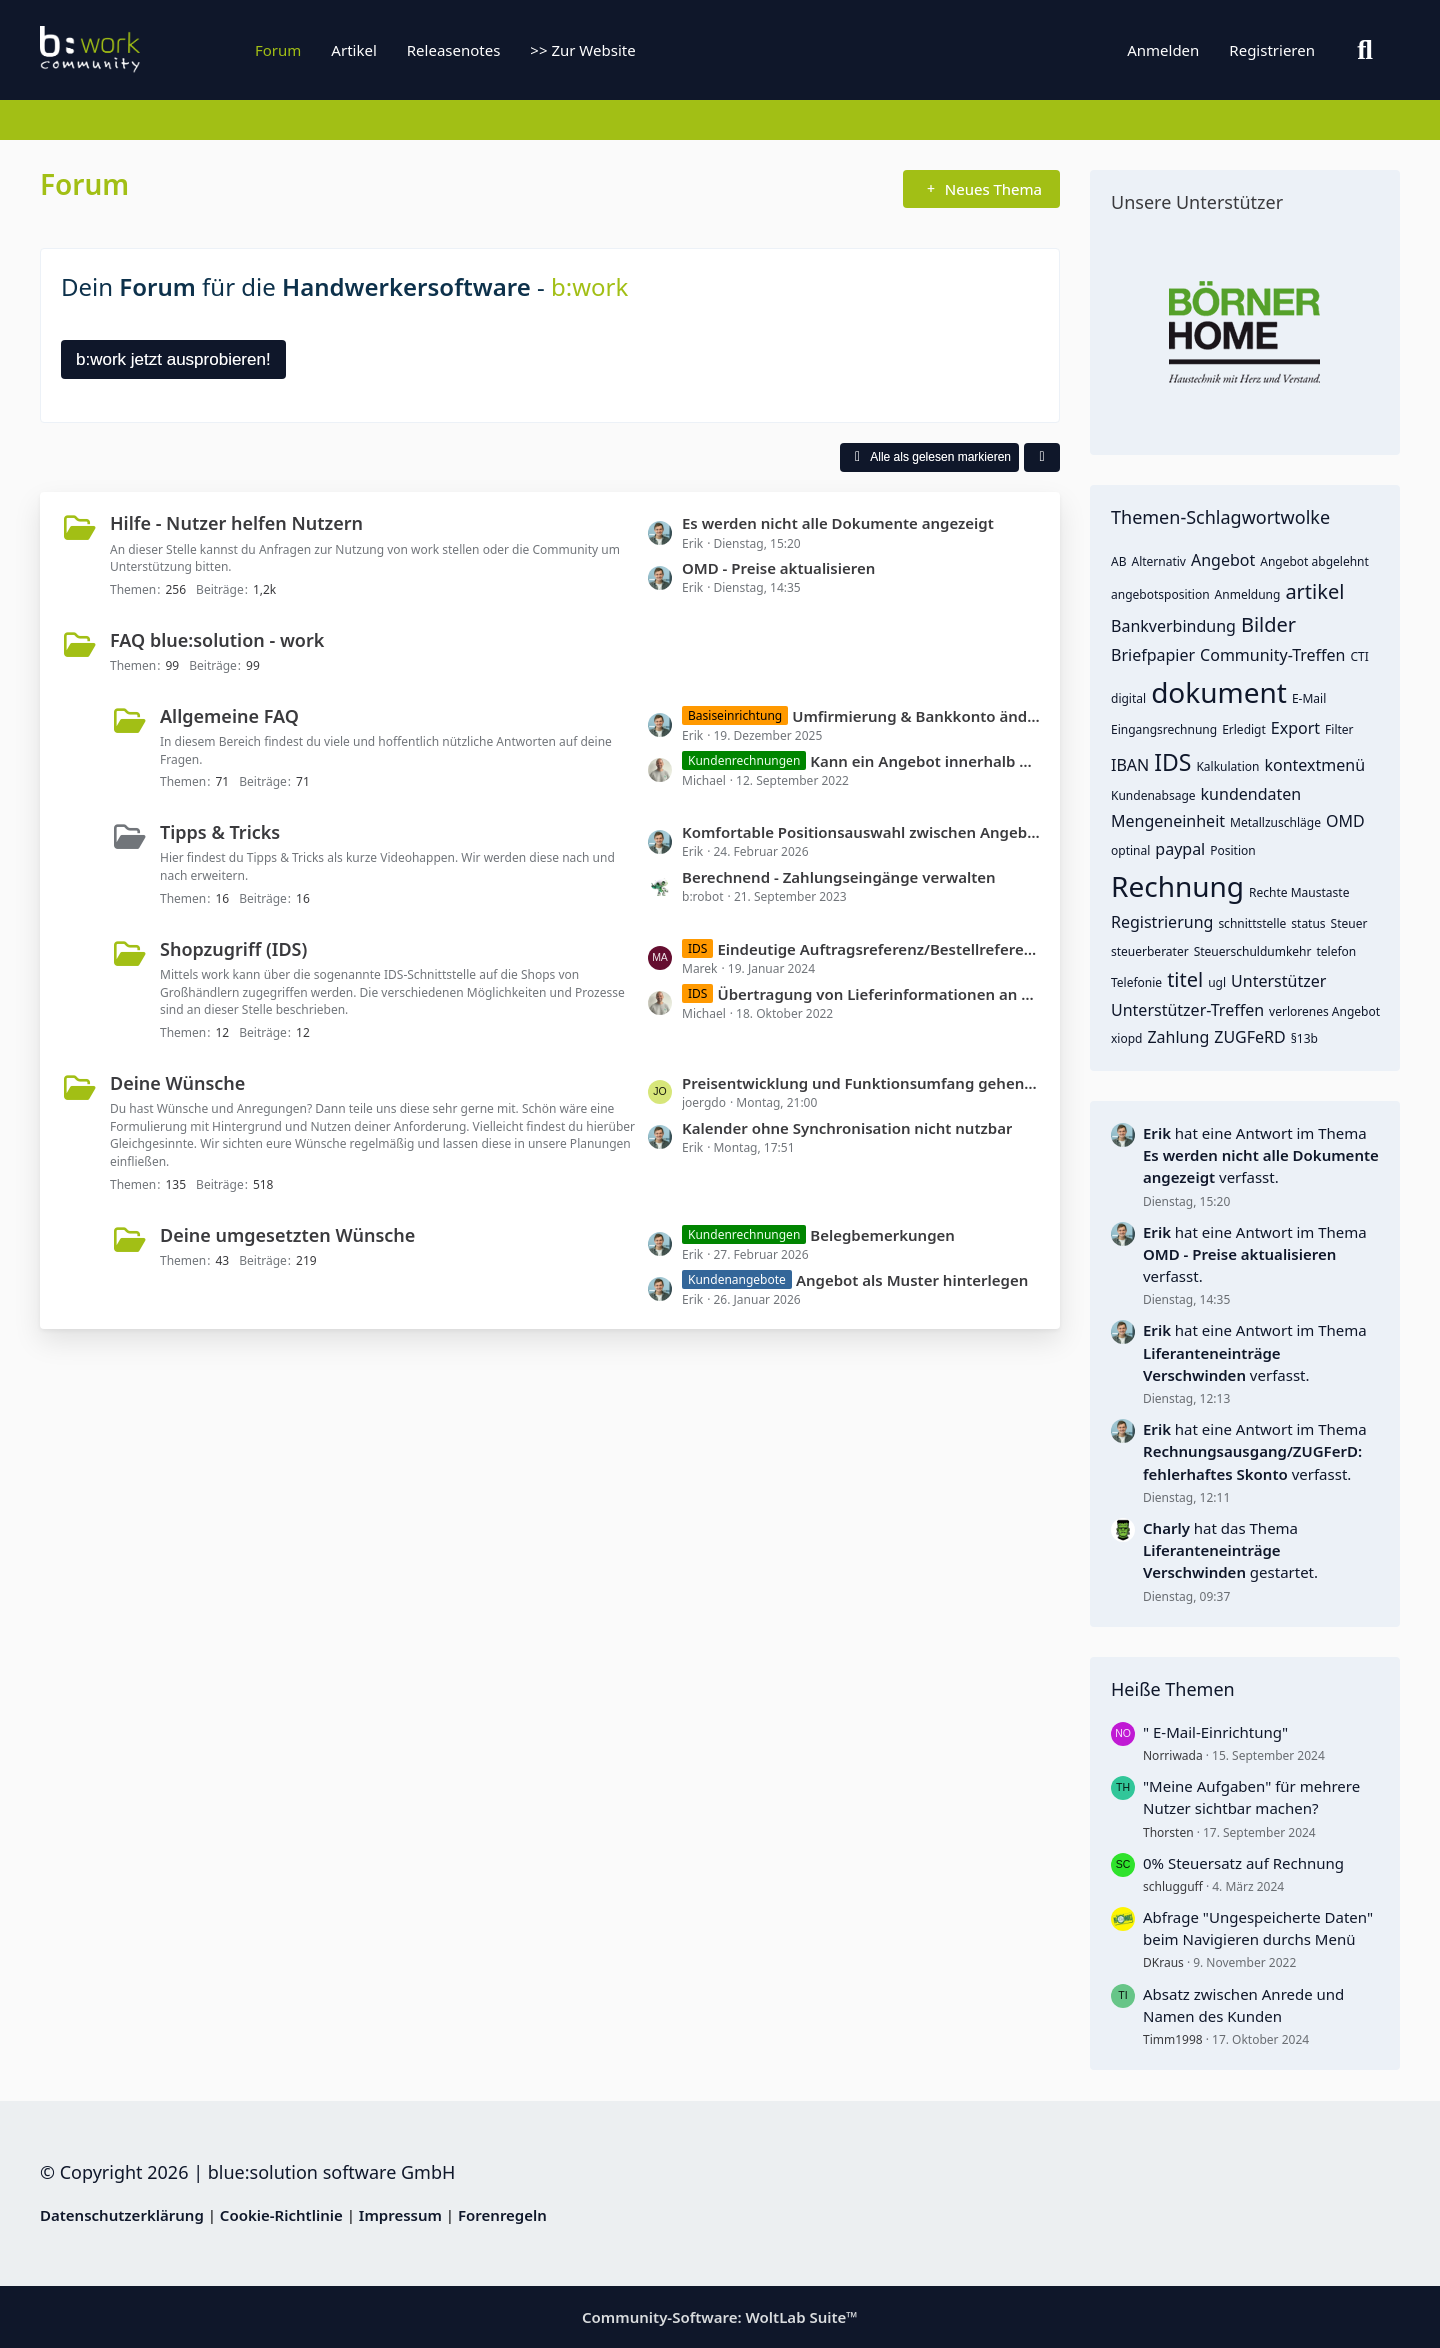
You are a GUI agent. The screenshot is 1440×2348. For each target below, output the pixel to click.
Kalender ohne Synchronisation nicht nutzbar (847, 1128)
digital (1128, 698)
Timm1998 (1173, 2039)
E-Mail (1309, 698)
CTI (1360, 656)
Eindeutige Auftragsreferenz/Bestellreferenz (878, 949)
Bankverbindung (1173, 626)
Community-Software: (720, 2317)
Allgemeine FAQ (229, 716)
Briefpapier (1153, 655)
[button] (1042, 458)
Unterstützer (1278, 981)
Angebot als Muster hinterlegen (912, 1280)
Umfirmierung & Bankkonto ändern (916, 716)
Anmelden (1163, 50)
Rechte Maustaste (1299, 892)
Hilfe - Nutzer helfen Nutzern (236, 523)
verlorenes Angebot (1324, 1011)
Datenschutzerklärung (122, 2215)
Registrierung (1162, 922)
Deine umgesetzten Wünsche (287, 1235)
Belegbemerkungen (882, 1235)
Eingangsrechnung (1164, 729)
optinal (1130, 850)
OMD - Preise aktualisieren (778, 568)
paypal (1180, 849)
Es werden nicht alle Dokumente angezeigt (838, 523)
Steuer (1349, 923)
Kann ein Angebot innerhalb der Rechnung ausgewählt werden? (925, 761)
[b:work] (165, 50)
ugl (1217, 982)
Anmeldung (1248, 594)
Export (1295, 728)
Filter (1339, 729)
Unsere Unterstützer (1197, 202)
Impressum (400, 2215)
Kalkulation (1227, 766)
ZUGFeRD (1249, 1037)
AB (1118, 561)
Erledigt (1244, 729)
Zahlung (1178, 1037)
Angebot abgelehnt (1314, 561)
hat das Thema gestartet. (1230, 1550)
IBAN (1130, 765)
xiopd (1126, 1038)
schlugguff (1173, 1886)
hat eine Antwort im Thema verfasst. (1261, 1155)
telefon (1336, 951)
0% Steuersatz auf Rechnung (1243, 1863)
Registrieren (1272, 50)
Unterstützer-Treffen (1187, 1010)
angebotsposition (1160, 594)
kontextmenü (1314, 765)
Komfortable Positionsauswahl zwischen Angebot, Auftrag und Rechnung (861, 832)
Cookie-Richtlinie (281, 2215)
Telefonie (1136, 982)
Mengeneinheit (1168, 821)
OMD (1345, 821)
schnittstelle (1252, 923)
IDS (1172, 762)
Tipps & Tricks (220, 832)
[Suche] (1365, 50)
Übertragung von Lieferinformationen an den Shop (878, 994)
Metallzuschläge (1275, 822)
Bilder (1268, 624)
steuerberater (1150, 951)
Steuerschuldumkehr (1253, 951)
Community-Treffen (1272, 655)
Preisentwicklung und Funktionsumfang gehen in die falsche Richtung (861, 1083)
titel (1185, 979)
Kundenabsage (1153, 795)
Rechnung (1177, 886)
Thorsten (1168, 1832)
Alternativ (1158, 561)
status (1308, 923)
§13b (1304, 1038)
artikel (1314, 591)
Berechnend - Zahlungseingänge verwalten (839, 877)
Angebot (1223, 560)
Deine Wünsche (177, 1083)
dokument (1219, 692)
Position (1232, 850)
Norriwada (1173, 1755)
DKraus (1163, 1962)
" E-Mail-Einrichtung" (1215, 1732)
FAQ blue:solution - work (217, 640)
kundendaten (1251, 794)
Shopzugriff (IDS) (233, 949)
